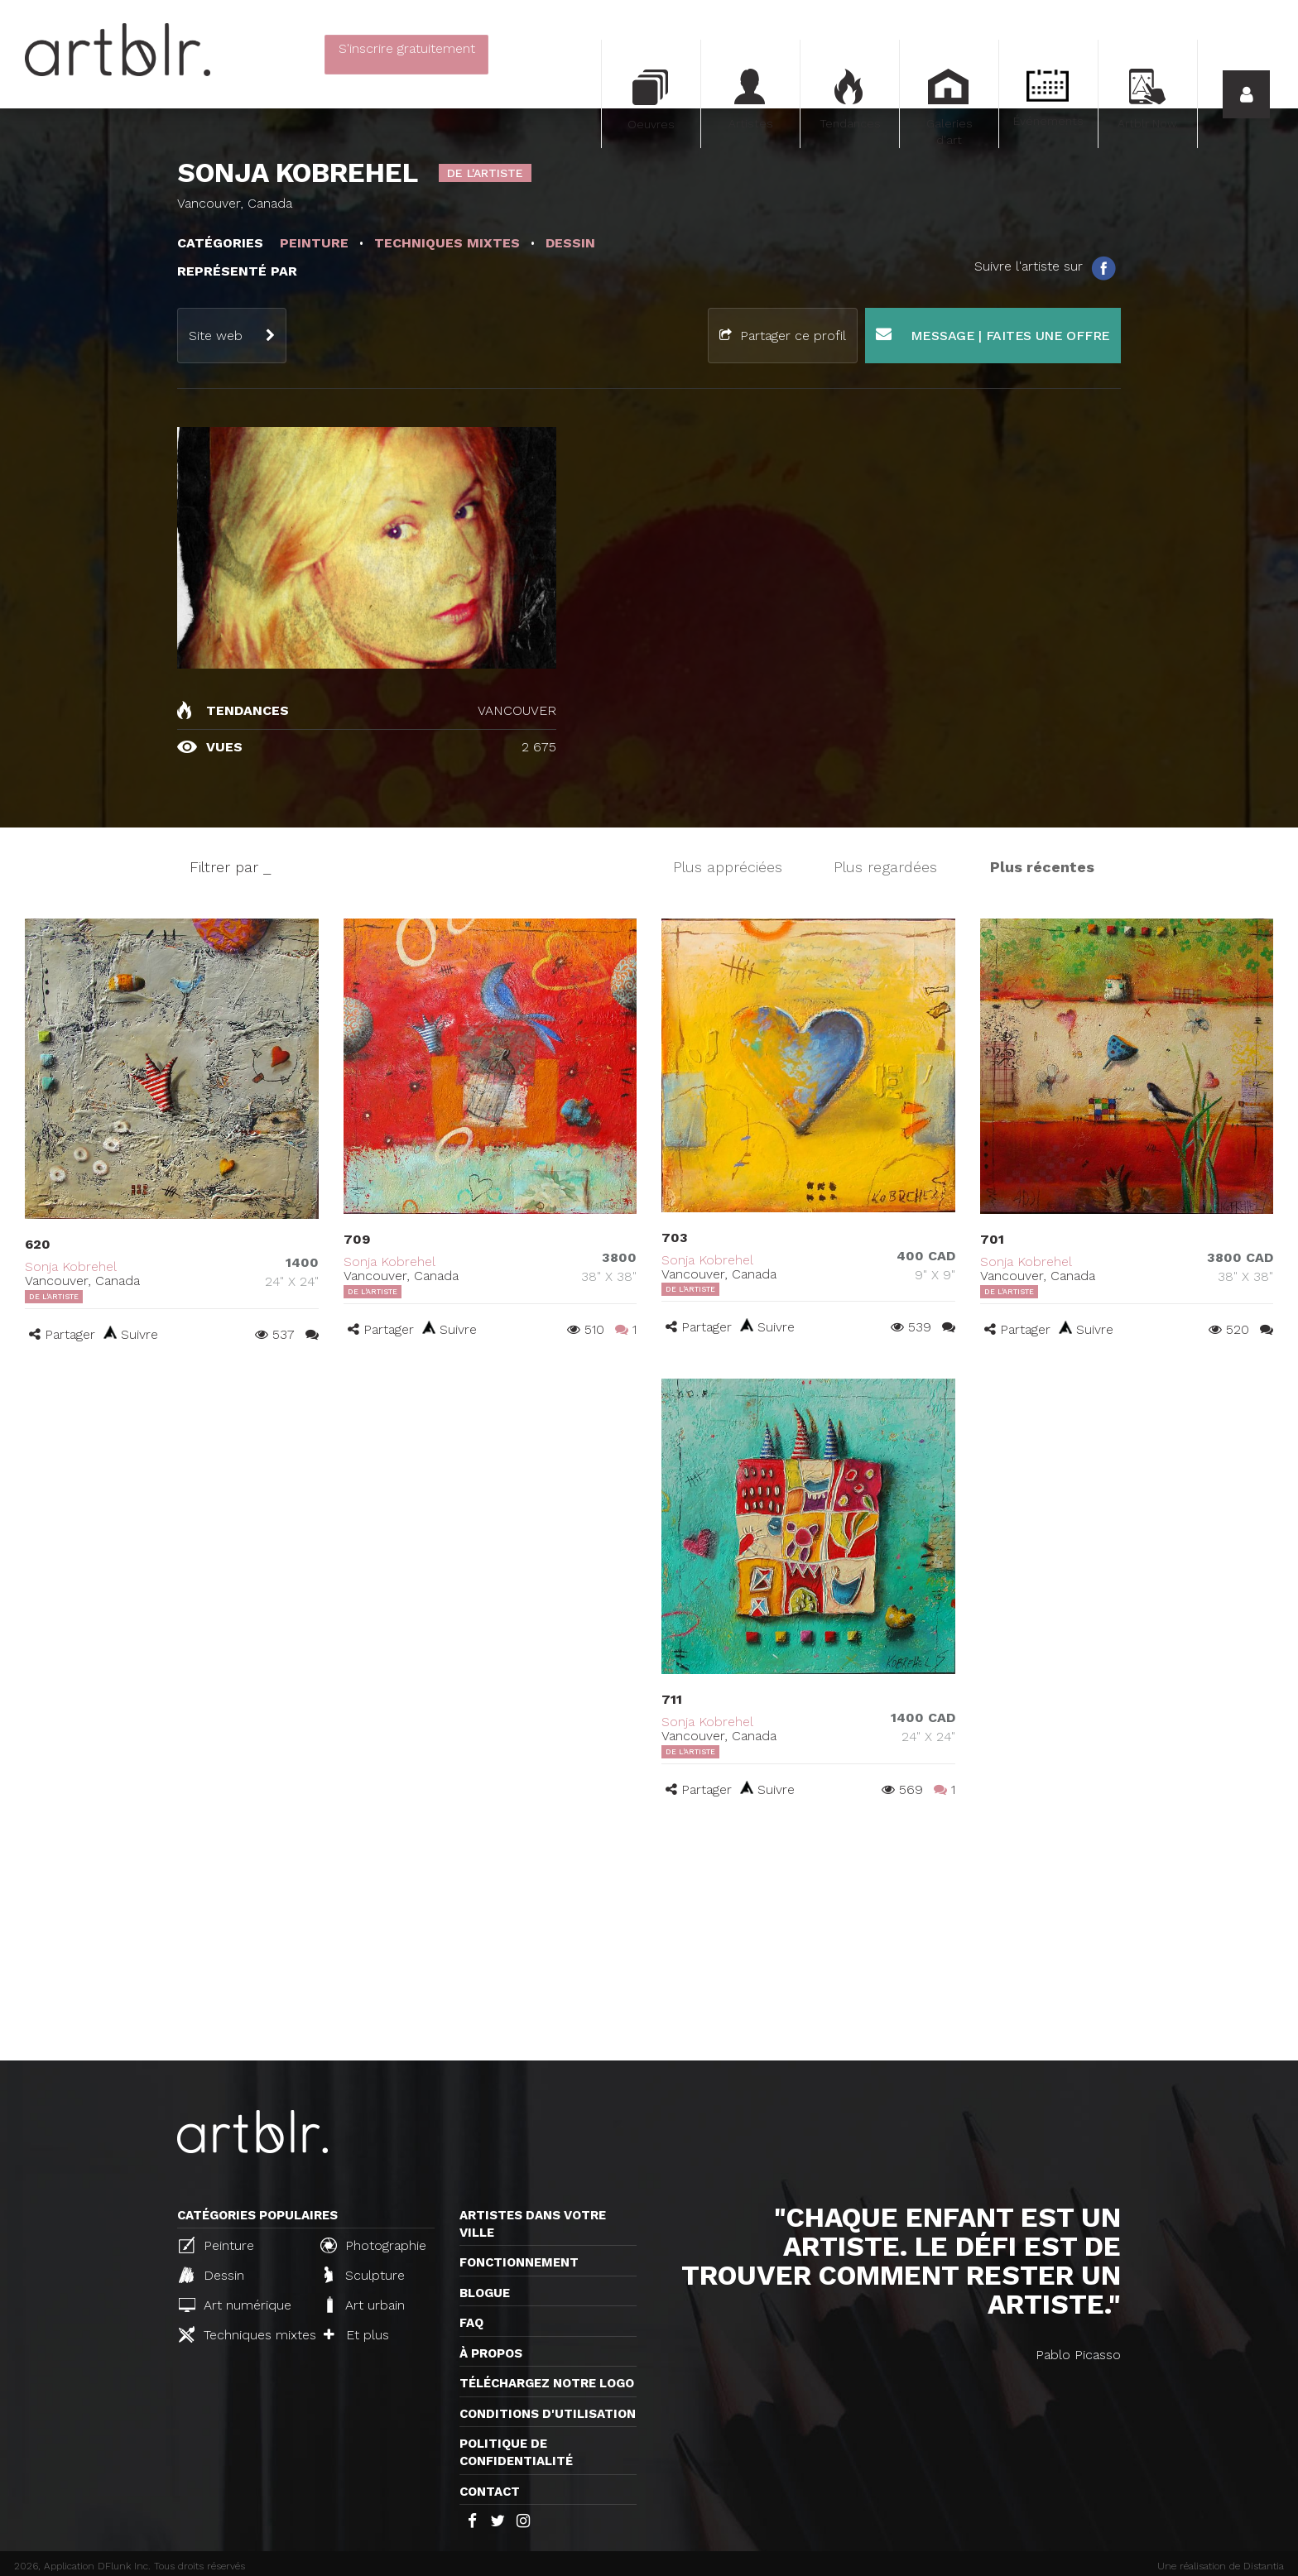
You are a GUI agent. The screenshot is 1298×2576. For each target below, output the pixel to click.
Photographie (373, 2245)
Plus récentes (1042, 866)
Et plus (356, 2335)
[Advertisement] (649, 1936)
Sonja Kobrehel (71, 1266)
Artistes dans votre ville (532, 2224)
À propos (490, 2353)
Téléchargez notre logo (546, 2383)
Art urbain (364, 2304)
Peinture (216, 2245)
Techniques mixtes (242, 2334)
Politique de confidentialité (516, 2452)
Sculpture (364, 2275)
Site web (216, 335)
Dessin (211, 2275)
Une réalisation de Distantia (1220, 2566)
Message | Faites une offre (993, 334)
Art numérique (235, 2305)
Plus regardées (885, 866)
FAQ (471, 2322)
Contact (489, 2491)
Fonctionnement (519, 2262)
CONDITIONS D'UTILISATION (547, 2413)
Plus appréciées (727, 866)
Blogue (484, 2293)
